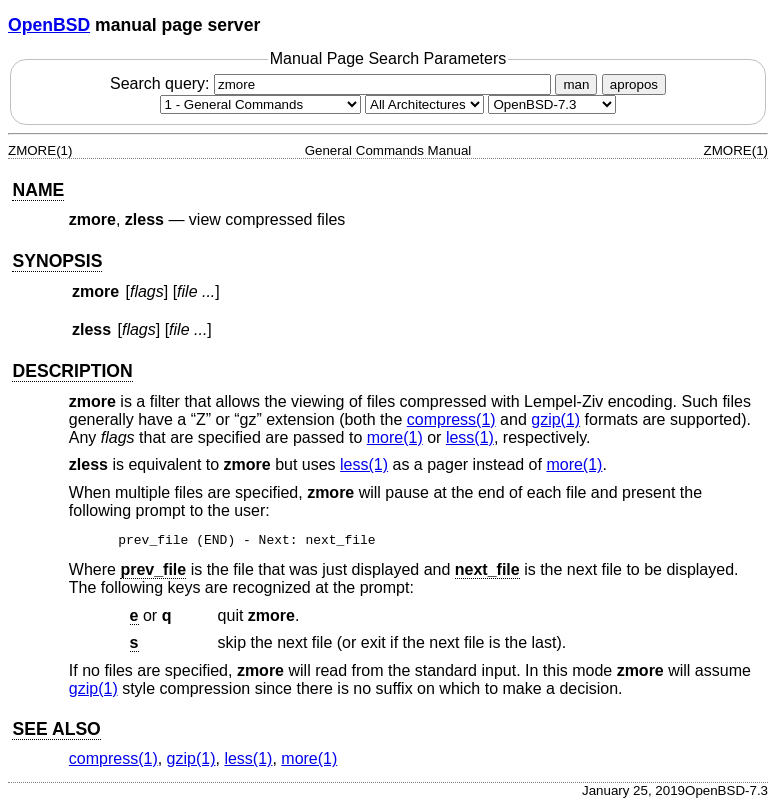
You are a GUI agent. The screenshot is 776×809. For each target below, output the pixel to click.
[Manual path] (552, 104)
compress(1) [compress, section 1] (451, 419)
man (576, 84)
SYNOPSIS (57, 261)
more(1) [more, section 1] (395, 437)
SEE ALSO (56, 732)
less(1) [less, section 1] (470, 437)
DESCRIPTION (72, 371)
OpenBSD (49, 25)
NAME (38, 190)
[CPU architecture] (424, 104)
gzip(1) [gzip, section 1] (555, 419)
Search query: (333, 83)
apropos (634, 84)
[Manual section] (260, 104)
